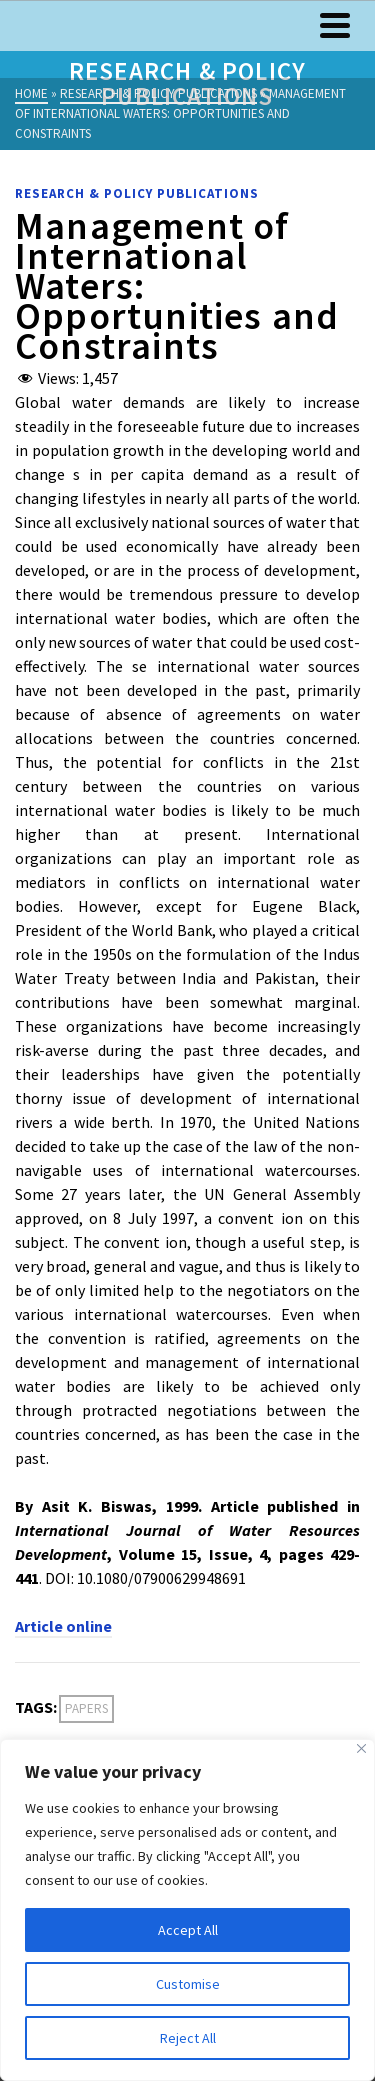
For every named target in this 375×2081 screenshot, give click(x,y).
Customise (188, 1984)
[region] (187, 1910)
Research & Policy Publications (137, 193)
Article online (63, 1626)
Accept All (188, 1930)
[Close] (361, 1748)
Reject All (188, 2038)
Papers (86, 1708)
